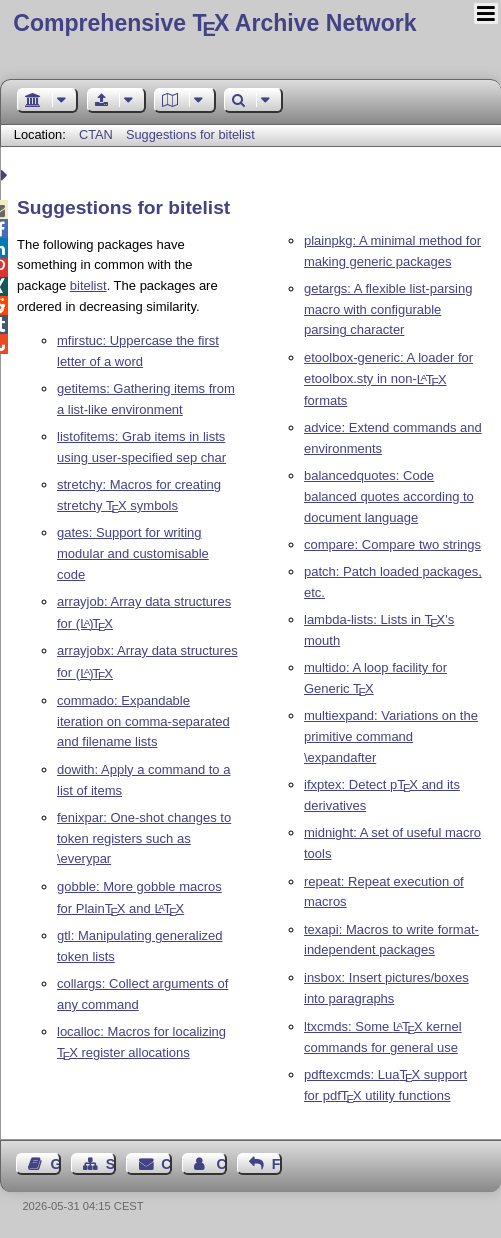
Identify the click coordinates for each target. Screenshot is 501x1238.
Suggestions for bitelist (190, 134)
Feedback (277, 1164)
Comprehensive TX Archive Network (214, 23)
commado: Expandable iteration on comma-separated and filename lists (143, 721)
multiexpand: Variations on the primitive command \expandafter (391, 736)
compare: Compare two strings (392, 544)
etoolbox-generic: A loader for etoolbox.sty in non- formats (388, 379)
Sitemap (111, 1164)
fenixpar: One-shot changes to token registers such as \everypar (144, 838)
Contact (166, 1164)
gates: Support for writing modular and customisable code (133, 553)
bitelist (88, 285)
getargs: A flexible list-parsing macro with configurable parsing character (388, 309)
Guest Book (56, 1164)
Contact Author (221, 1164)
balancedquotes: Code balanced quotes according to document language (389, 496)
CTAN (96, 134)
